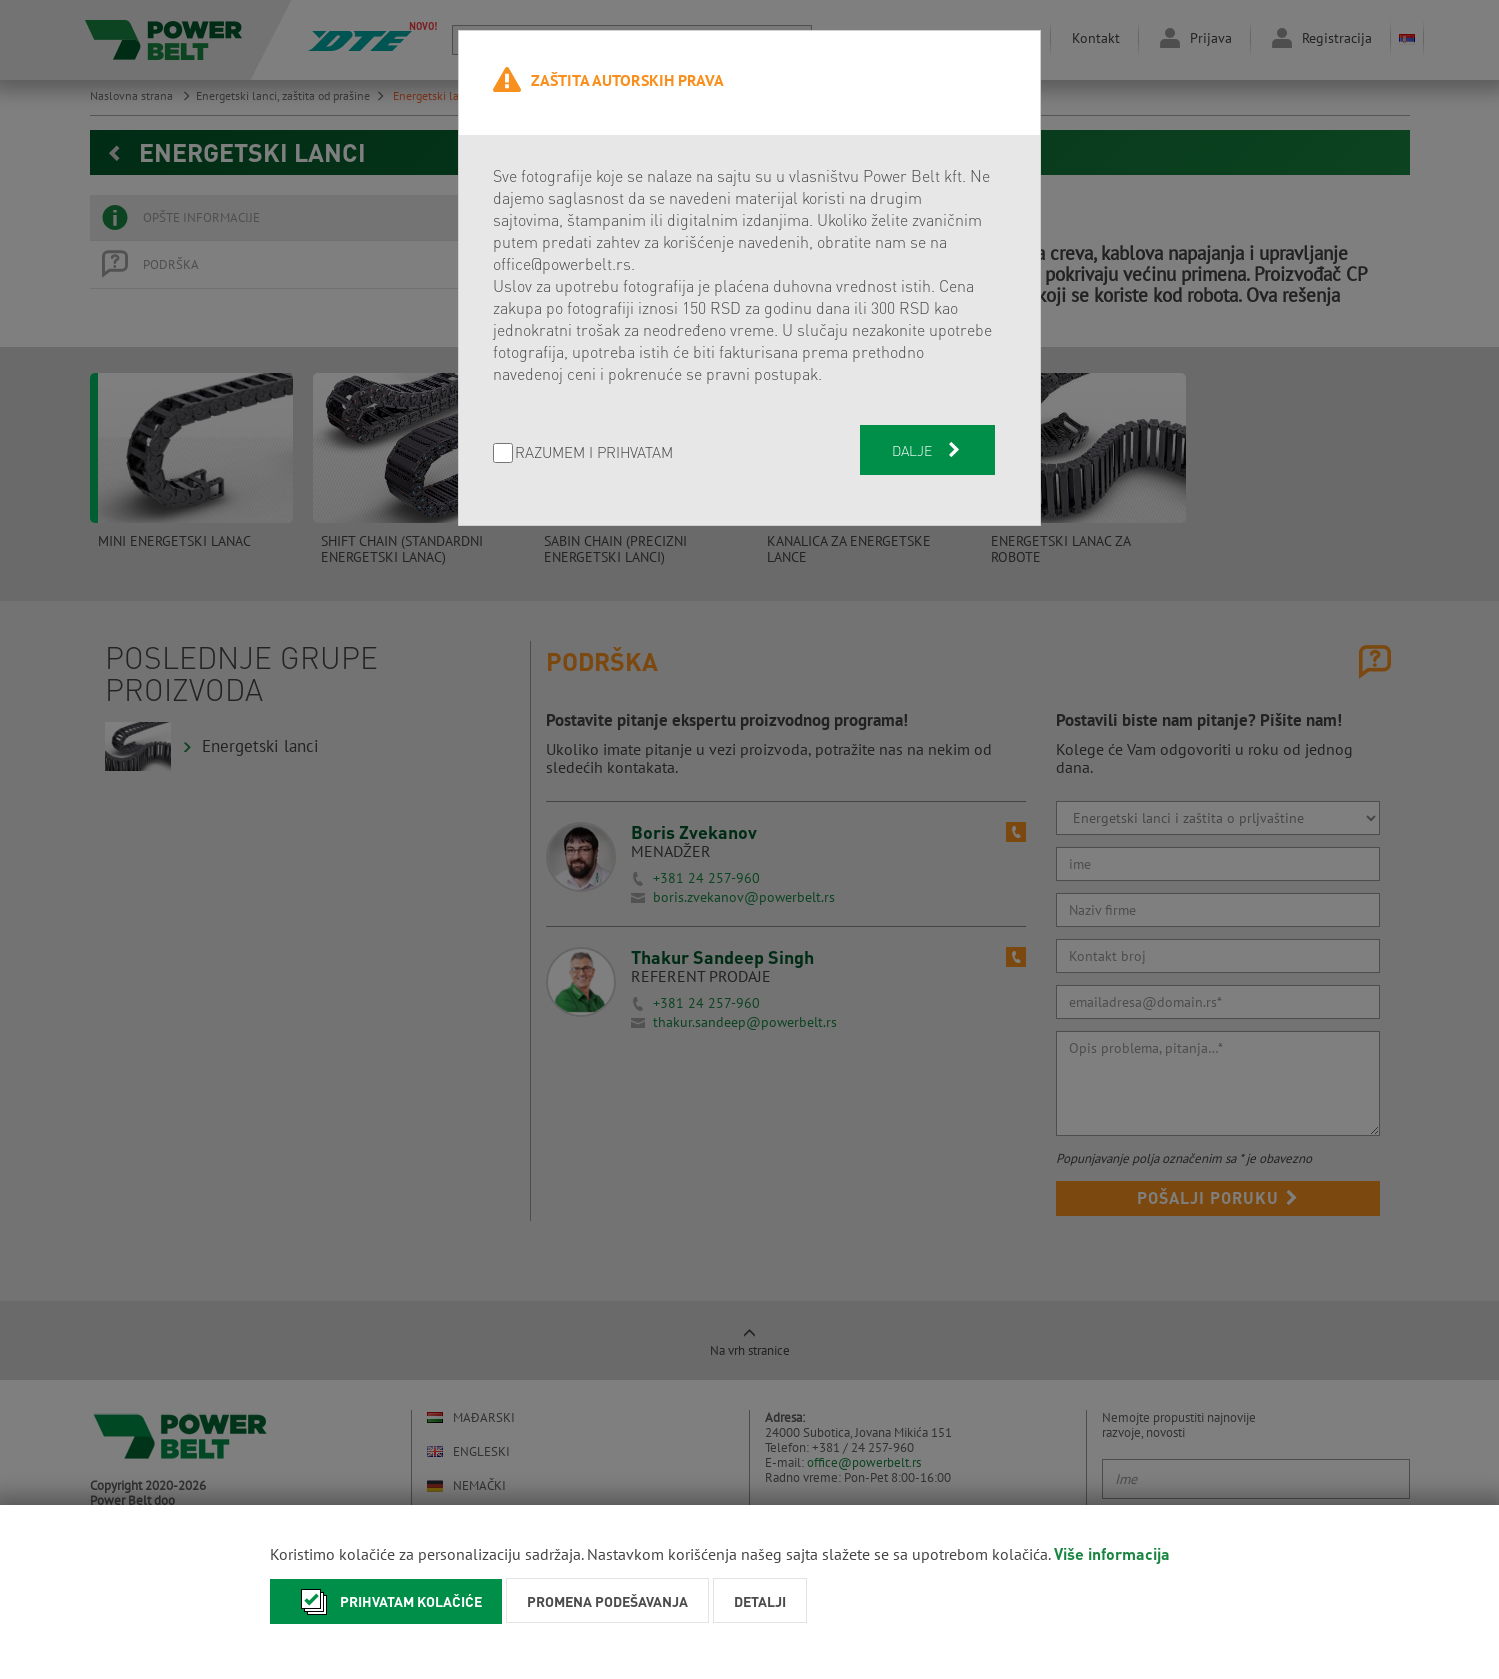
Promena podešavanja (607, 1601)
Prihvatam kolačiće (386, 1601)
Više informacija (1112, 1553)
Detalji (760, 1601)
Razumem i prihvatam (594, 453)
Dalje (928, 450)
